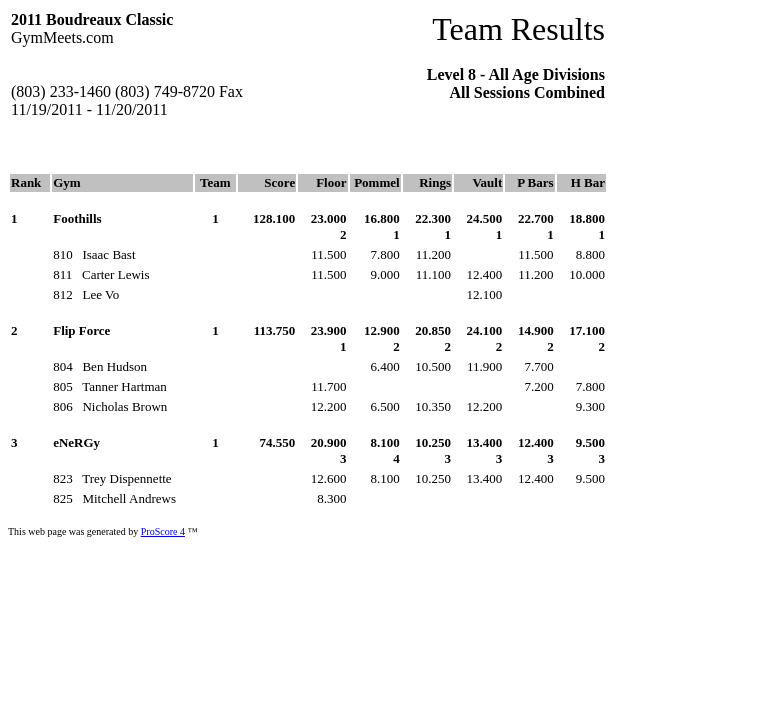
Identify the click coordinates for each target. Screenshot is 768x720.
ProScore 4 (163, 531)
